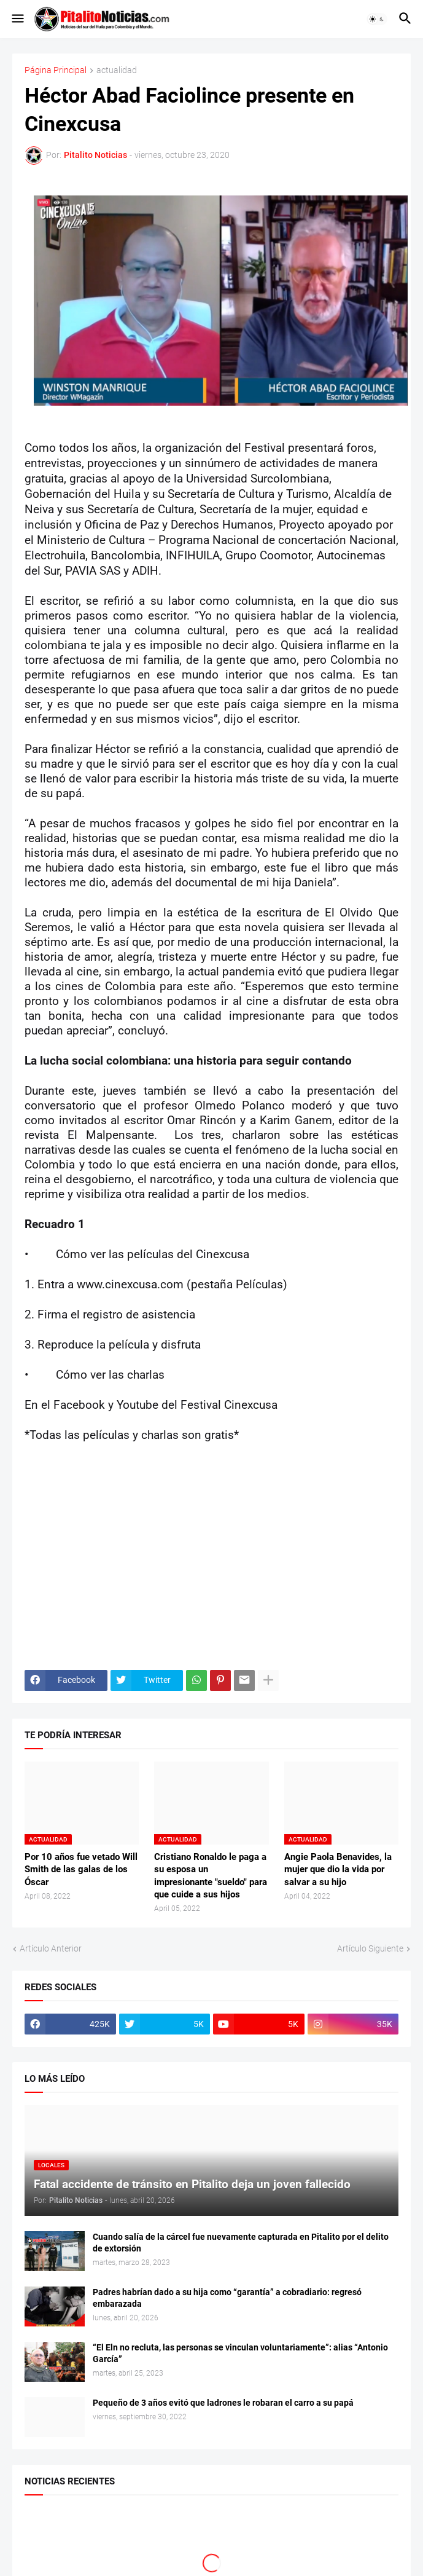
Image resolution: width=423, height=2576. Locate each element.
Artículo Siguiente (370, 1948)
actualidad (116, 70)
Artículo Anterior (51, 1948)
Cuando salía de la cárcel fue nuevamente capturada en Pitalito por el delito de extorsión (241, 2242)
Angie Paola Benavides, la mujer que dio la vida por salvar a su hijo (338, 1869)
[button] (17, 19)
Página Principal (56, 70)
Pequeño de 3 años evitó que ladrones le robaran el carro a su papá (223, 2403)
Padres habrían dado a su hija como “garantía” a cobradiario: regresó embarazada (227, 2298)
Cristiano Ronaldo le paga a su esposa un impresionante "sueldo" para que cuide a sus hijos (210, 1875)
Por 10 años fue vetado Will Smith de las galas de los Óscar (81, 1869)
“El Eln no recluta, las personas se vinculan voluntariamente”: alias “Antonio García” (240, 2353)
